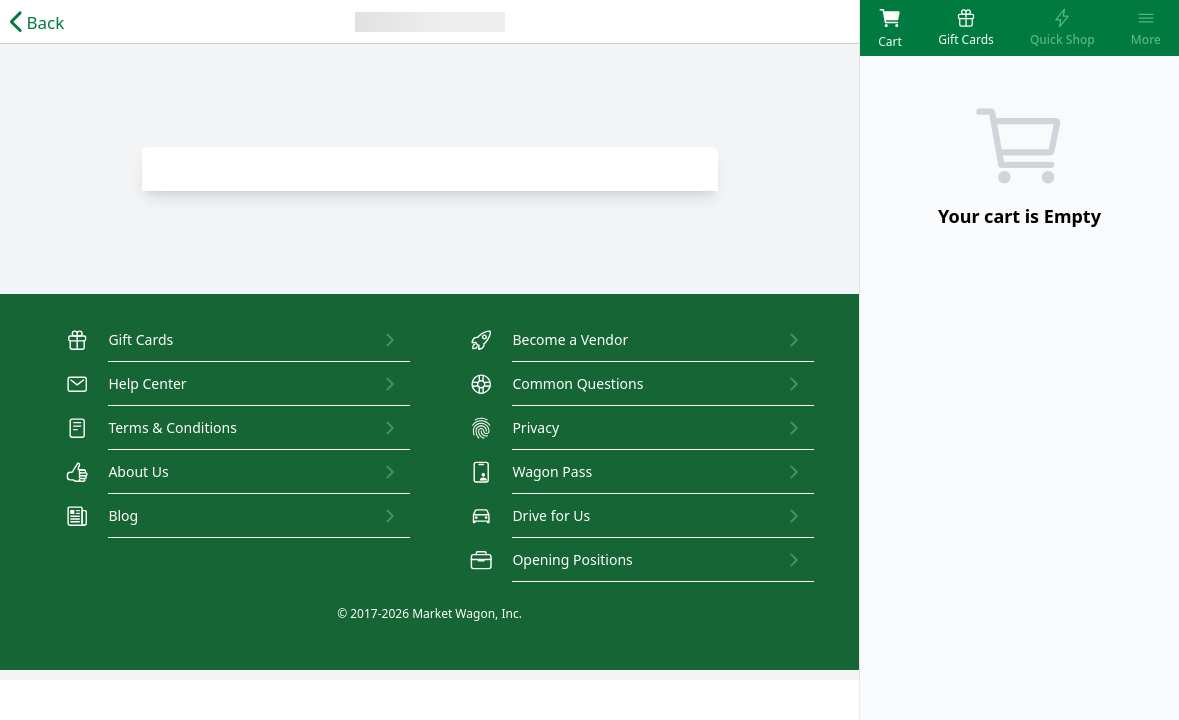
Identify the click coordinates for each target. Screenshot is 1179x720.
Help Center (126, 384)
